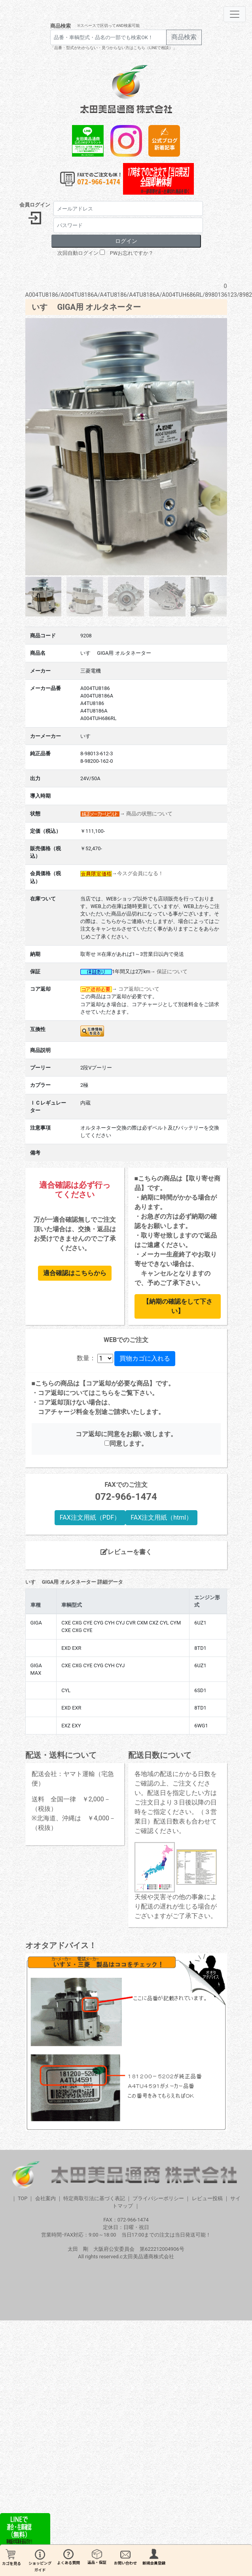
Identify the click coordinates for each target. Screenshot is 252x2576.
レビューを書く (126, 1552)
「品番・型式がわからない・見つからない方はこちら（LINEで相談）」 (113, 47)
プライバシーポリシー (158, 2198)
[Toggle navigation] (235, 14)
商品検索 (60, 26)
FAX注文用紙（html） (161, 1517)
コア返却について (138, 989)
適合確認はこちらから (74, 1273)
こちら (104, 1393)
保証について (172, 971)
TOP (22, 2198)
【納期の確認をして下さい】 (177, 1306)
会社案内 (45, 2198)
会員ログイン (34, 205)
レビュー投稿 (207, 2198)
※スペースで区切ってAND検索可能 (108, 25)
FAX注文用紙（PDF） (90, 1517)
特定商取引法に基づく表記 (94, 2198)
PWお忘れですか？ (131, 253)
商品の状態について (149, 814)
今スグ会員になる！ (140, 873)
